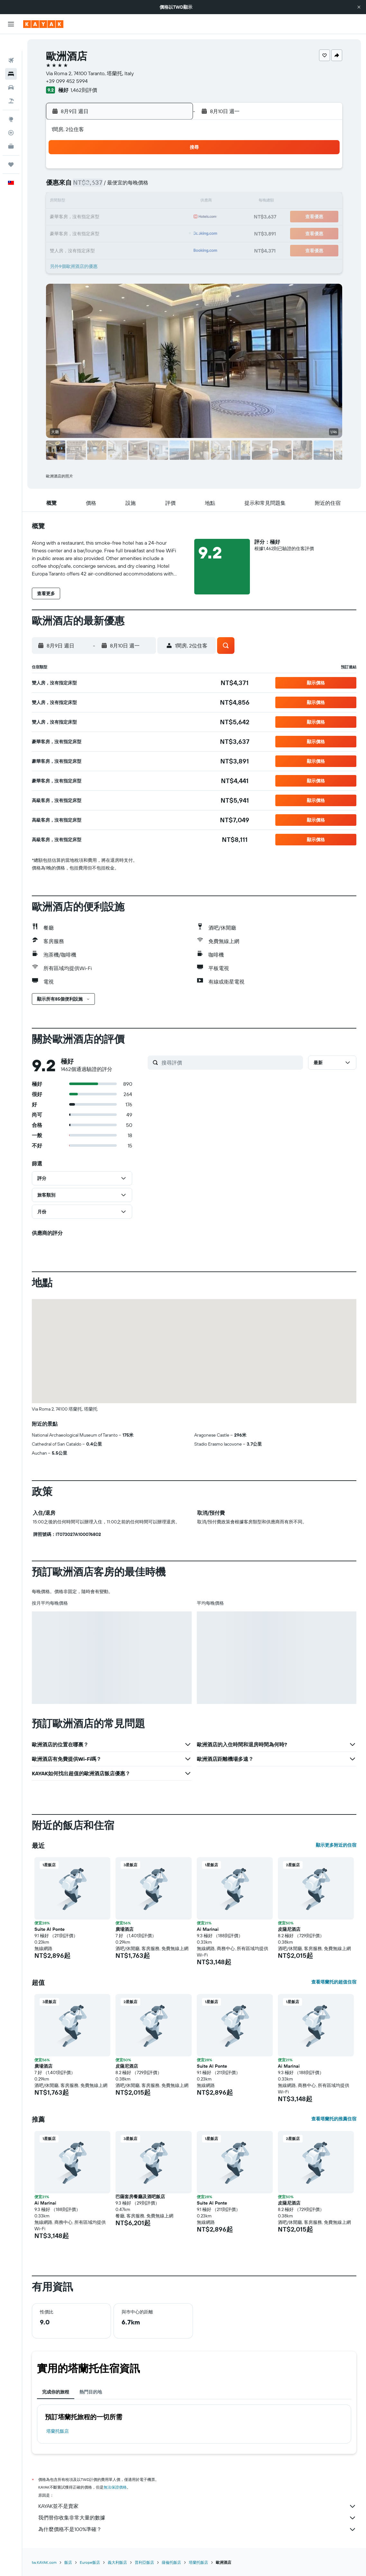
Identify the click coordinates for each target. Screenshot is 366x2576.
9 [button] (79, 202)
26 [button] (126, 232)
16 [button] (80, 217)
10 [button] (95, 202)
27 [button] (141, 232)
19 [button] (126, 217)
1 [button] (172, 171)
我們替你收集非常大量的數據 (197, 2518)
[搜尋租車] (11, 70)
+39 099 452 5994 (67, 81)
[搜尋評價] (231, 1062)
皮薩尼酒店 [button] (289, 1929)
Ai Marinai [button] (208, 1929)
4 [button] (110, 186)
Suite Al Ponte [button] (49, 1929)
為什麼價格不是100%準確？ (197, 2529)
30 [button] (80, 248)
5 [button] (126, 186)
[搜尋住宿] (11, 57)
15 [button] (172, 202)
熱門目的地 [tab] (90, 2392)
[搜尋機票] (11, 43)
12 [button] (126, 202)
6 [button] (141, 186)
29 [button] (172, 232)
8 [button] (172, 186)
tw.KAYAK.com (44, 2562)
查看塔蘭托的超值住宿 (333, 1982)
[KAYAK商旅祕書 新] (11, 129)
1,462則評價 (83, 90)
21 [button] (157, 217)
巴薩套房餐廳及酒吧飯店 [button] (140, 2196)
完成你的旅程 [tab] (55, 2392)
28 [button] (157, 232)
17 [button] (95, 217)
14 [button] (157, 202)
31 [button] (95, 248)
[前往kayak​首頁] (43, 24)
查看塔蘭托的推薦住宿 (333, 2119)
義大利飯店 (117, 2562)
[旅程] (11, 147)
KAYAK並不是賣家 (197, 2506)
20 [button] (141, 217)
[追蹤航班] (11, 116)
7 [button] (157, 186)
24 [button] (95, 232)
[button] (359, 7)
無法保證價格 (115, 2487)
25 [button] (111, 232)
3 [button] (95, 186)
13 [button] (141, 202)
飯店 (68, 2562)
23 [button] (80, 232)
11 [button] (111, 202)
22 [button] (172, 217)
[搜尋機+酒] (11, 84)
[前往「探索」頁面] (11, 102)
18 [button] (110, 217)
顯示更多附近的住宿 (336, 1845)
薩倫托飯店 (171, 2562)
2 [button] (79, 186)
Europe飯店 (90, 2562)
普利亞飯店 (144, 2562)
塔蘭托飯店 (57, 2431)
